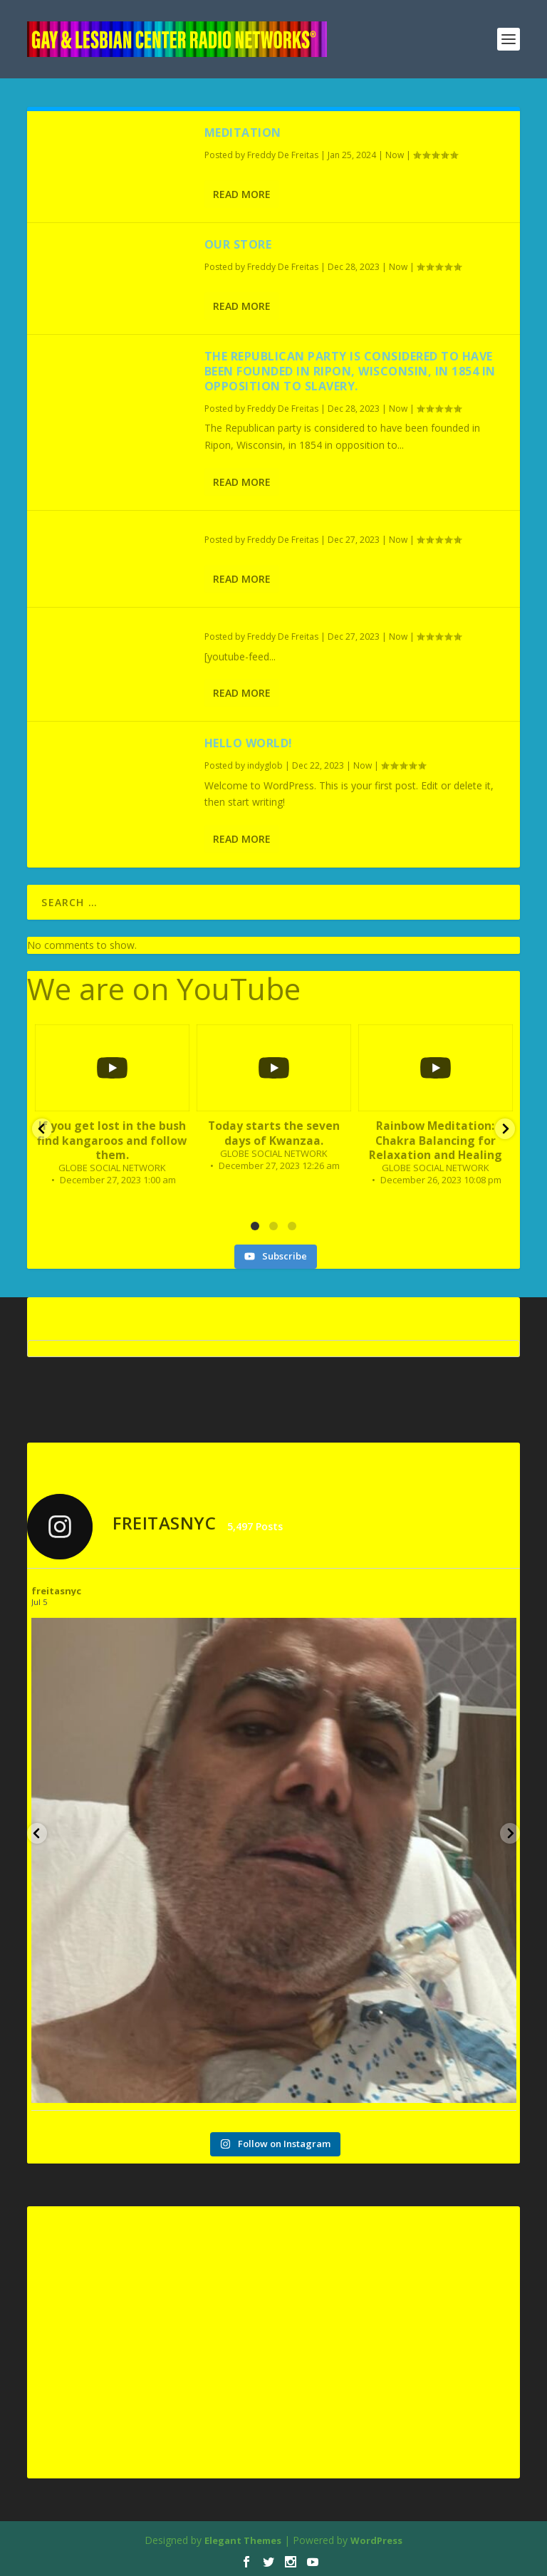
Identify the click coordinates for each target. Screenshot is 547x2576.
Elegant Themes (242, 2540)
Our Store (238, 244)
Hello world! (248, 743)
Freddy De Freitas (282, 155)
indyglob (265, 765)
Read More (242, 194)
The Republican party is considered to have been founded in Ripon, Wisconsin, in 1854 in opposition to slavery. (350, 371)
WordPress (376, 2540)
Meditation (242, 132)
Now (394, 155)
